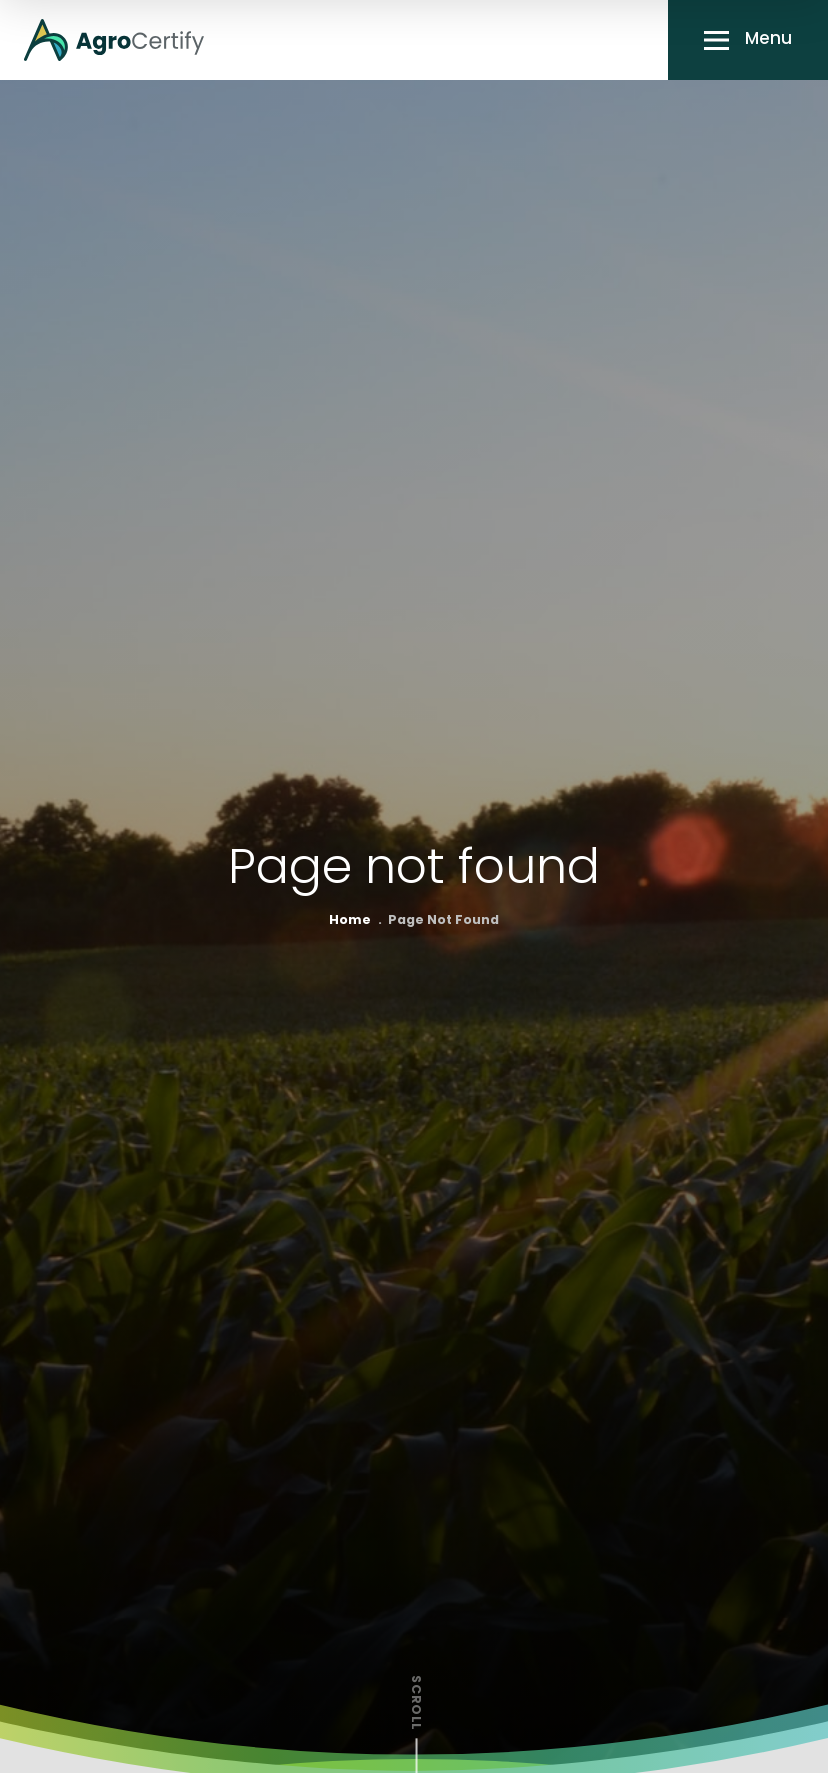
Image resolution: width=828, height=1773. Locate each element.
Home (350, 921)
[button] (748, 40)
